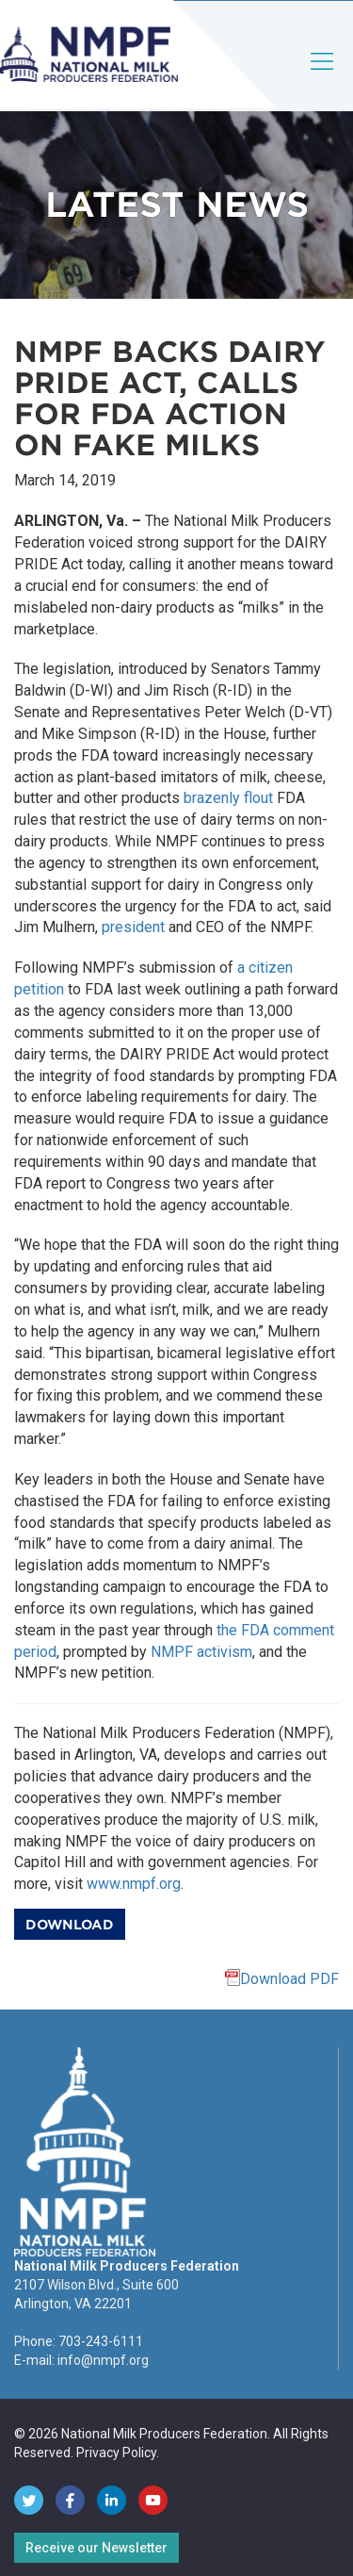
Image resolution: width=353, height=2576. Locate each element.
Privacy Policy (116, 2452)
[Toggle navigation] (322, 76)
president (133, 927)
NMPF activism (201, 1652)
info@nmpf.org (103, 2360)
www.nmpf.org (134, 1884)
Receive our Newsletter (96, 2547)
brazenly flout (228, 798)
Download (69, 1924)
